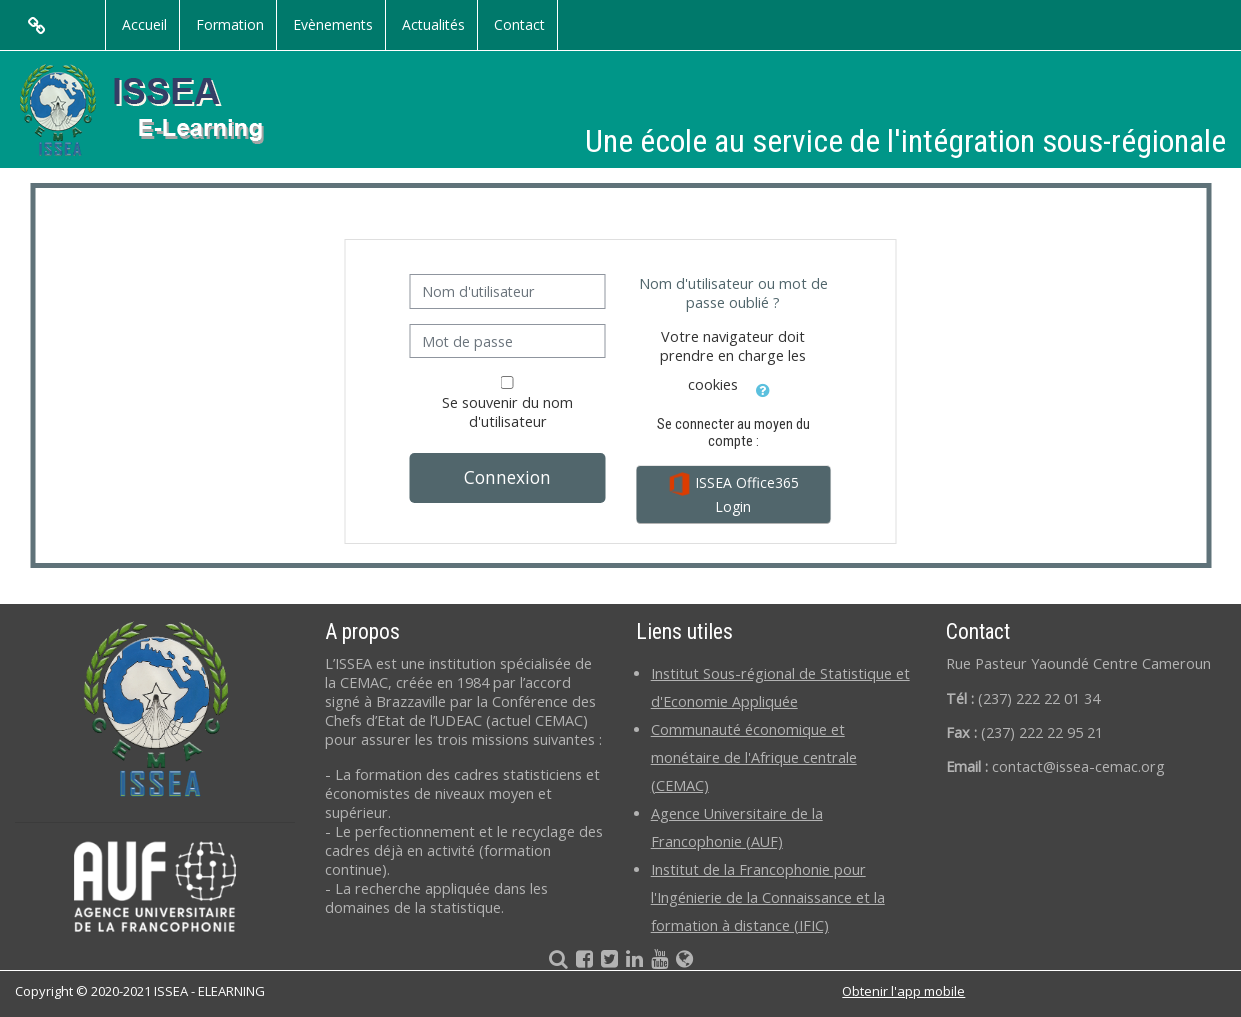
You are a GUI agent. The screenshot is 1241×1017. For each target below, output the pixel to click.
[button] (762, 386)
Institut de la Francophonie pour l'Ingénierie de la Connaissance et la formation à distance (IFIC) (768, 897)
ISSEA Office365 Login (733, 494)
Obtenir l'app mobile (903, 991)
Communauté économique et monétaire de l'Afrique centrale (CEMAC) (754, 757)
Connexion (507, 477)
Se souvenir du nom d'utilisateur (507, 412)
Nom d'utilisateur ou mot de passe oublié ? (733, 293)
